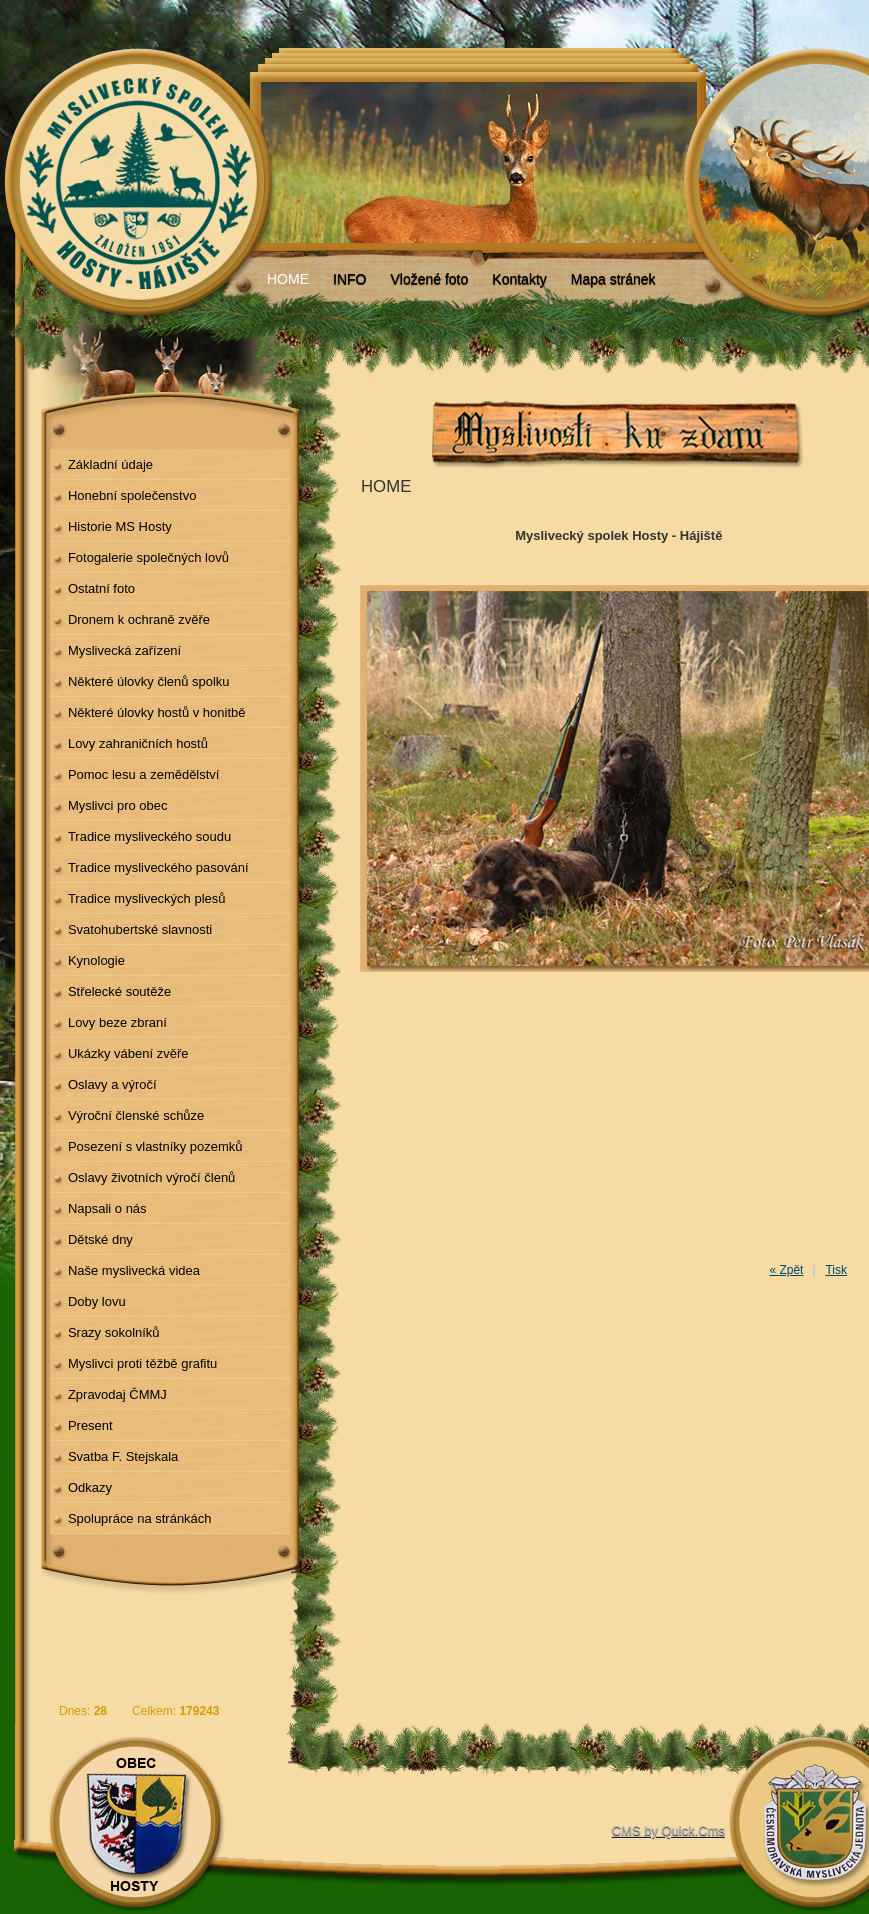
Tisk (836, 1270)
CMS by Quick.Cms (668, 1830)
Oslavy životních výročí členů (151, 1177)
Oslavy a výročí (112, 1084)
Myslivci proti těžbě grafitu (142, 1363)
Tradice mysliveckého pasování (158, 867)
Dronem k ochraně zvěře (139, 619)
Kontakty (519, 279)
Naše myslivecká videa (134, 1270)
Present (90, 1425)
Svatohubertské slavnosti (140, 929)
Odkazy (90, 1487)
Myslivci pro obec (118, 805)
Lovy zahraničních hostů (138, 743)
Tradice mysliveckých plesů (147, 898)
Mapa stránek (613, 279)
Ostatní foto (101, 588)
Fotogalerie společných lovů (148, 557)
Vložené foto (429, 279)
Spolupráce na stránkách (140, 1518)
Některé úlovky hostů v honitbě (157, 712)
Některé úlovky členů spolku (149, 681)
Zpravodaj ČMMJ (117, 1394)
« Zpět (786, 1270)
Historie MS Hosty (120, 526)
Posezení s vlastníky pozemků (155, 1146)
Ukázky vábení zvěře (128, 1053)
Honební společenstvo (132, 495)
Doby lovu (97, 1301)
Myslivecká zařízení (124, 650)
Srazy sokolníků (114, 1332)
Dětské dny (100, 1239)
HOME (288, 279)
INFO (349, 279)
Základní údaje (110, 464)
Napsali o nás (107, 1208)
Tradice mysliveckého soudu (149, 836)
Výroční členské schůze (136, 1115)
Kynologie (96, 960)
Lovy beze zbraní (117, 1022)
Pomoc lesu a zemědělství (144, 774)
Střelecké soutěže (119, 991)
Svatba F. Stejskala (123, 1456)
